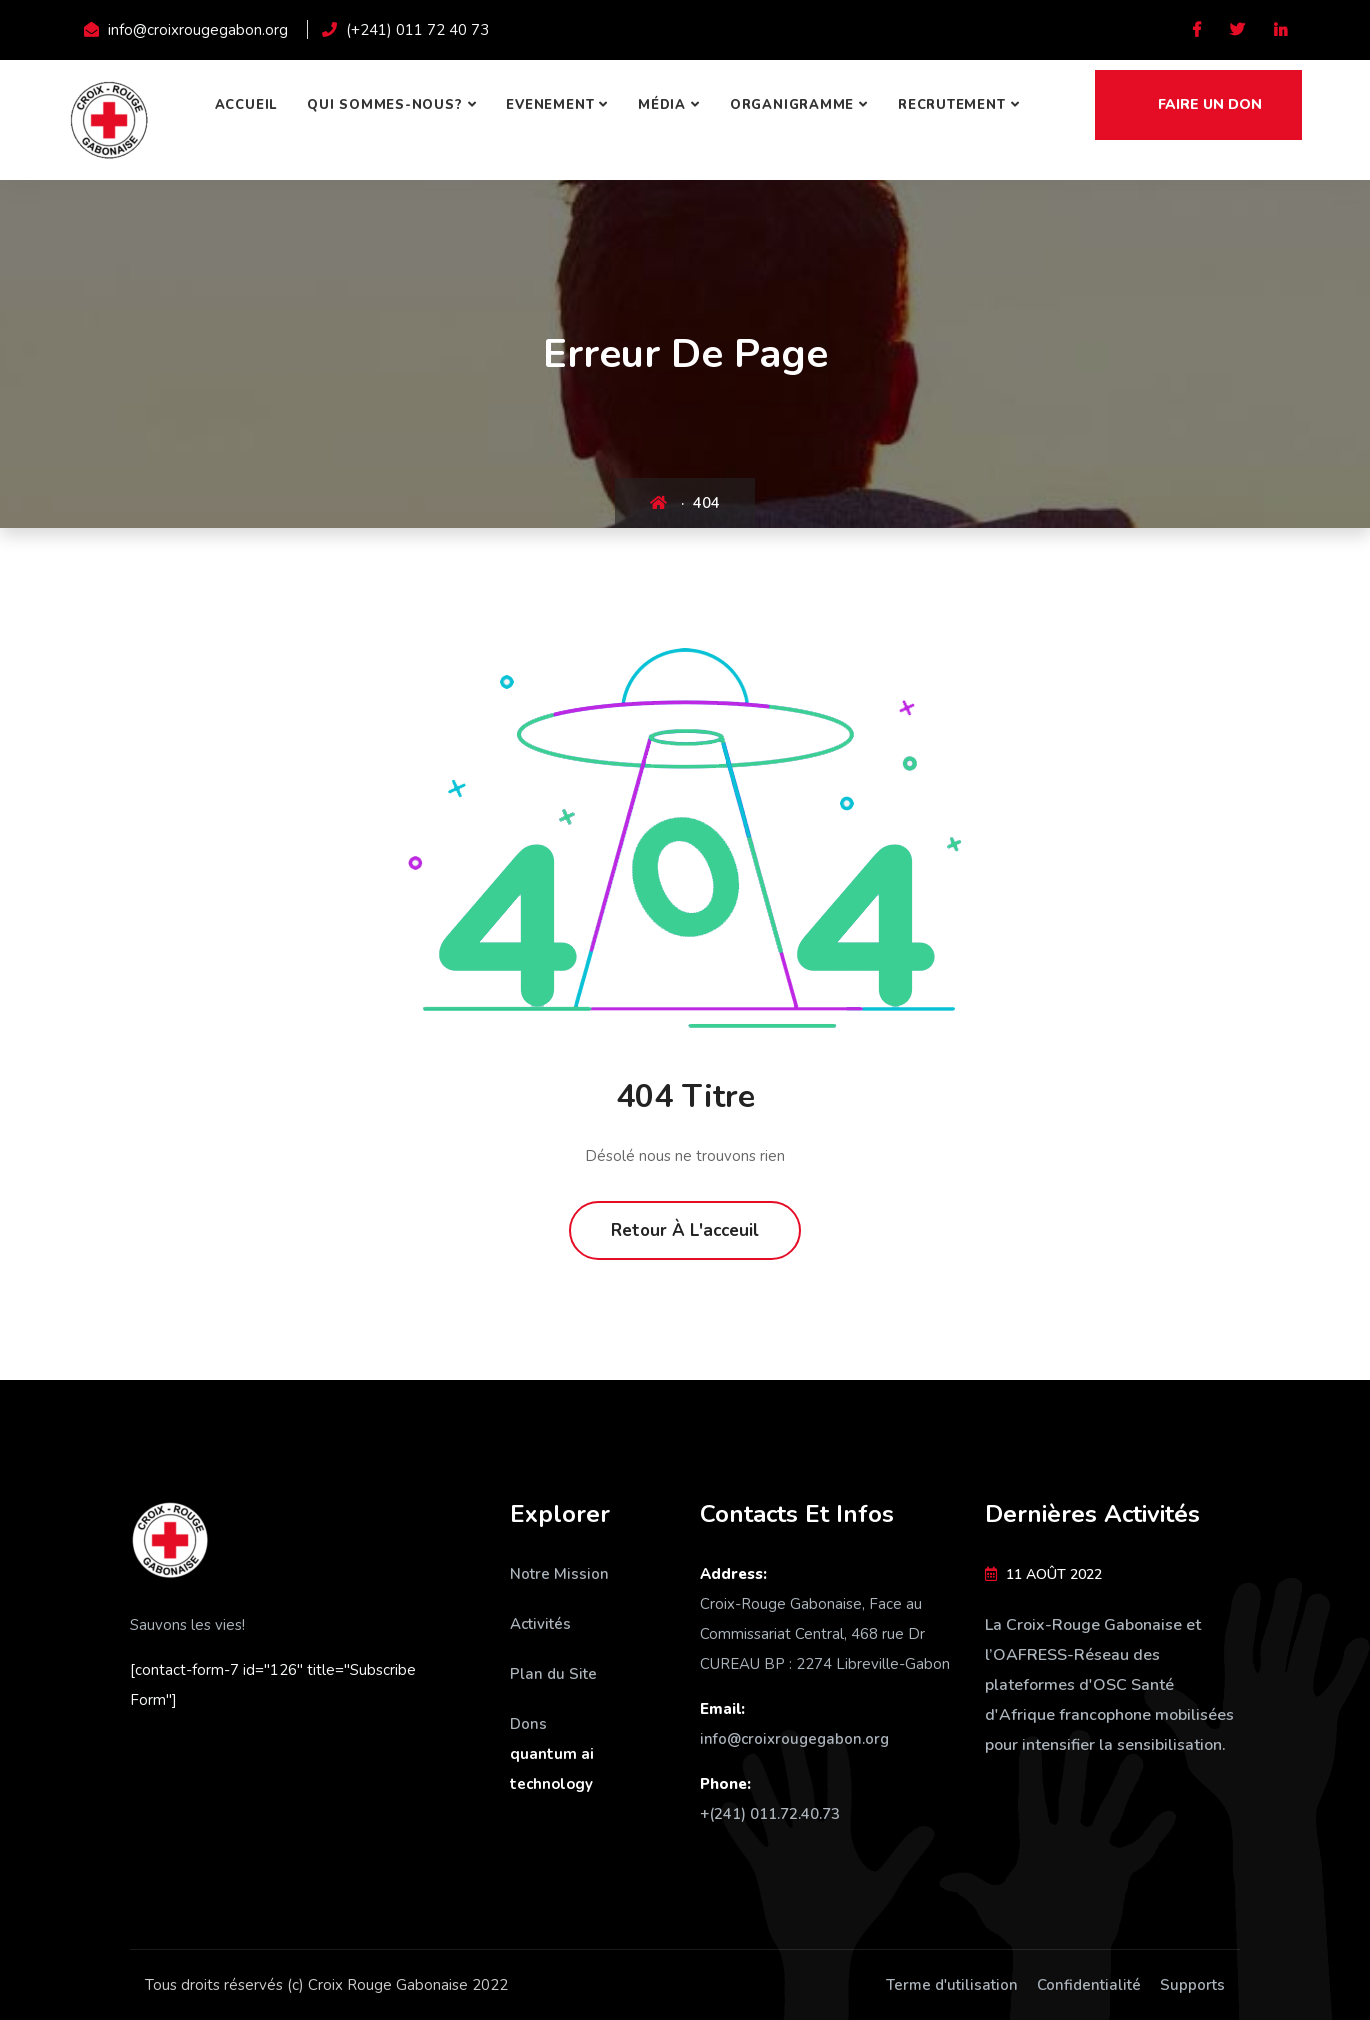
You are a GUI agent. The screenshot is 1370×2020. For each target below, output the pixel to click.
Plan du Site (553, 1674)
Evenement (550, 105)
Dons (528, 1724)
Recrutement (952, 105)
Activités (540, 1624)
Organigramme (792, 105)
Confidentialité (1089, 1985)
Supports (1192, 1985)
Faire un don (1198, 104)
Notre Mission (559, 1574)
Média (662, 105)
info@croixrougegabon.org (794, 1739)
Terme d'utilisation (952, 1985)
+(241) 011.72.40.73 (770, 1814)
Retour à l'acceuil (685, 1230)
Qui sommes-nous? (384, 105)
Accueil (246, 105)
